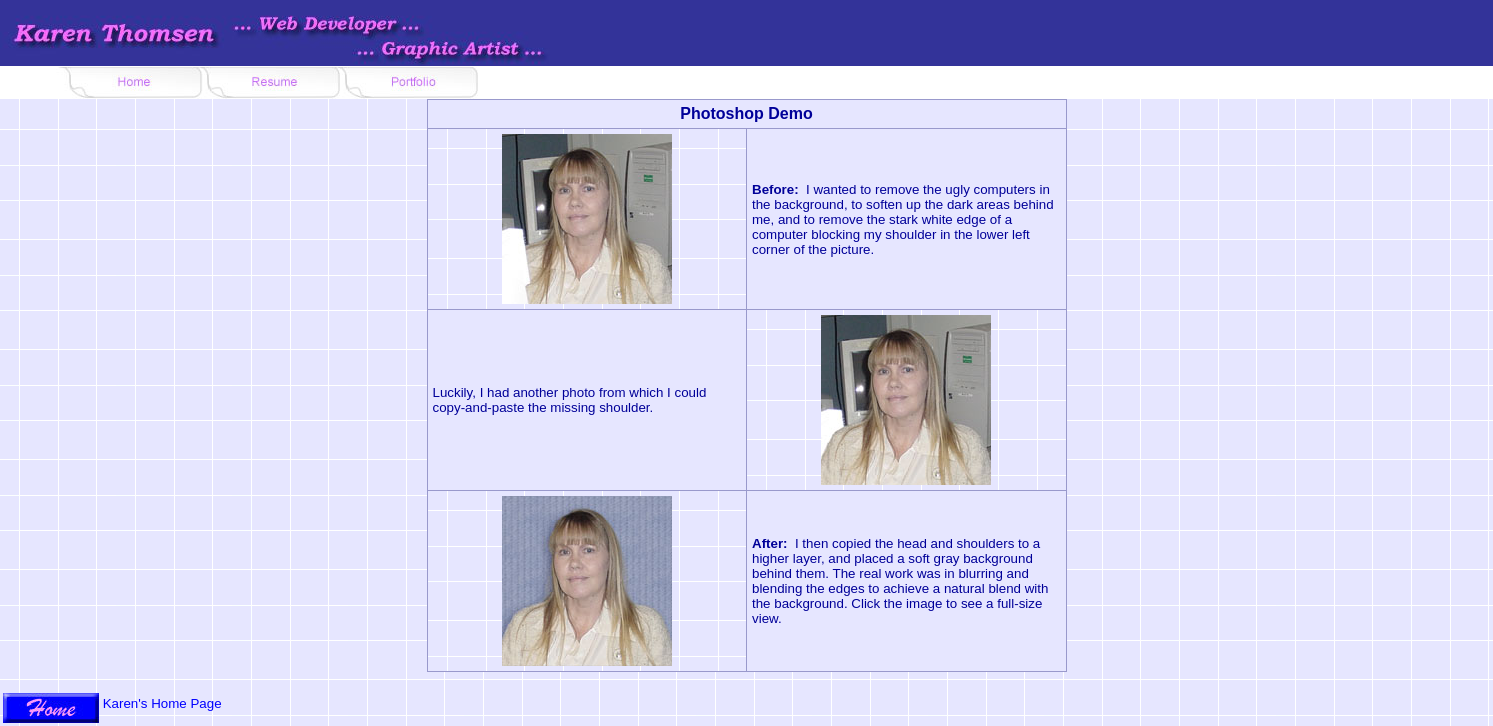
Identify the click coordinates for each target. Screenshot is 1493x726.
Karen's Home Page (162, 703)
